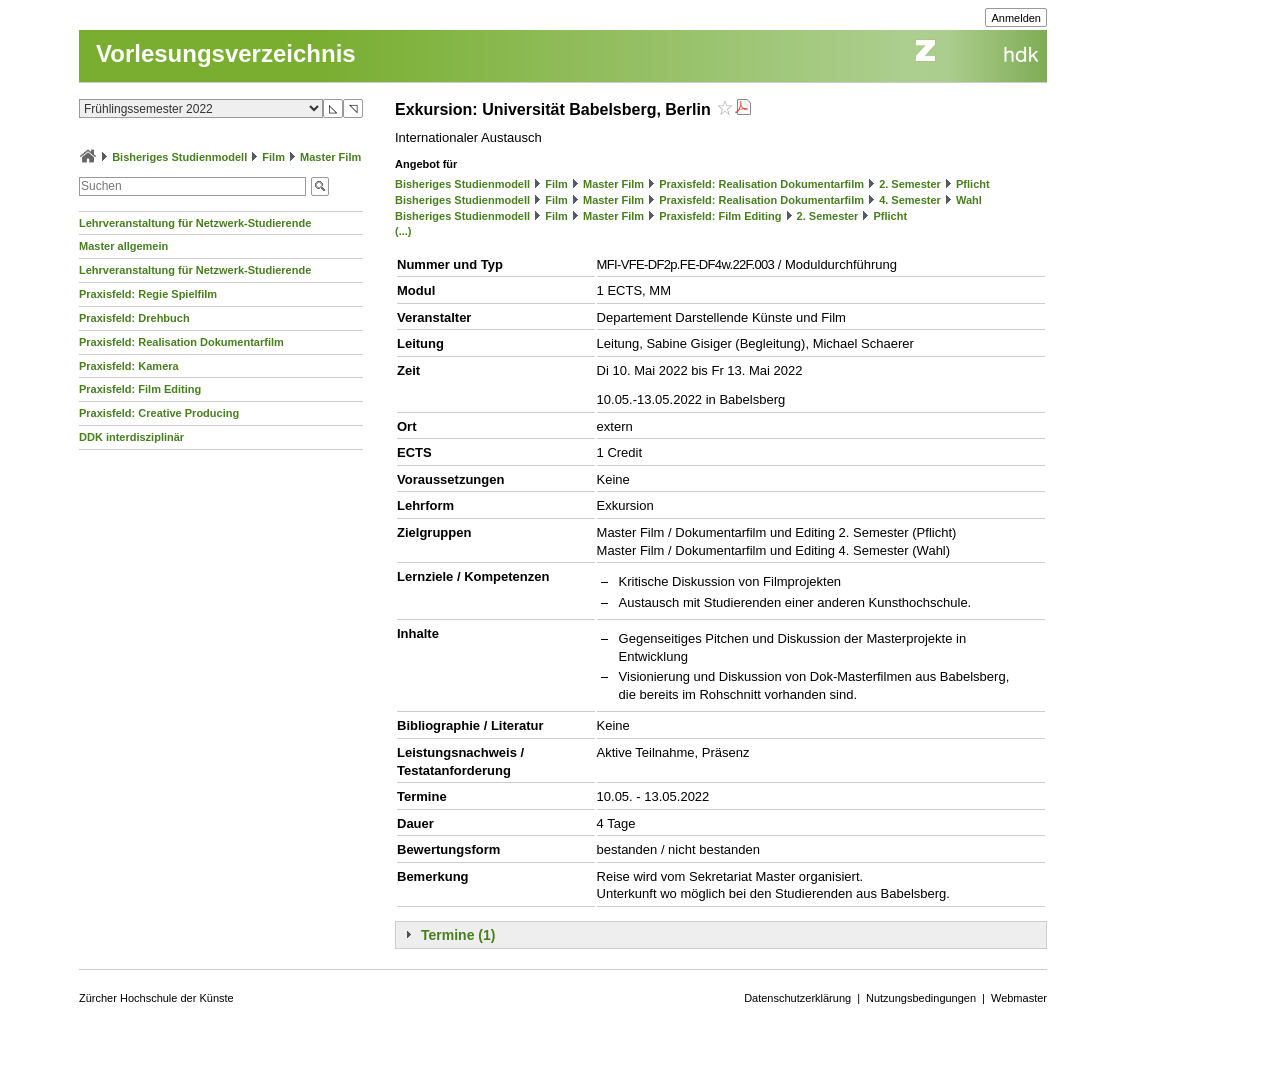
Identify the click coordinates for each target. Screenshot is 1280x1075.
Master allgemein (123, 246)
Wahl (969, 200)
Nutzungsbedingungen (921, 998)
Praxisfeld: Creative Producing (159, 413)
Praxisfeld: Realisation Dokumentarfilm (181, 342)
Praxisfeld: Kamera (129, 366)
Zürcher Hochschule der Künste (156, 998)
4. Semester (910, 200)
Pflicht (973, 184)
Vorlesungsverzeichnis (226, 53)
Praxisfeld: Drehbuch (134, 318)
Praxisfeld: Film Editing (140, 389)
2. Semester (910, 184)
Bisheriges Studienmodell (179, 157)
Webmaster (1019, 998)
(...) (403, 231)
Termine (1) (458, 935)
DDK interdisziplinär (131, 437)
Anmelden (1016, 18)
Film (273, 157)
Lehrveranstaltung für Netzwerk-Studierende (195, 223)
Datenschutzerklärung (797, 998)
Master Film (330, 157)
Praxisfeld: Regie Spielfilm (148, 294)
